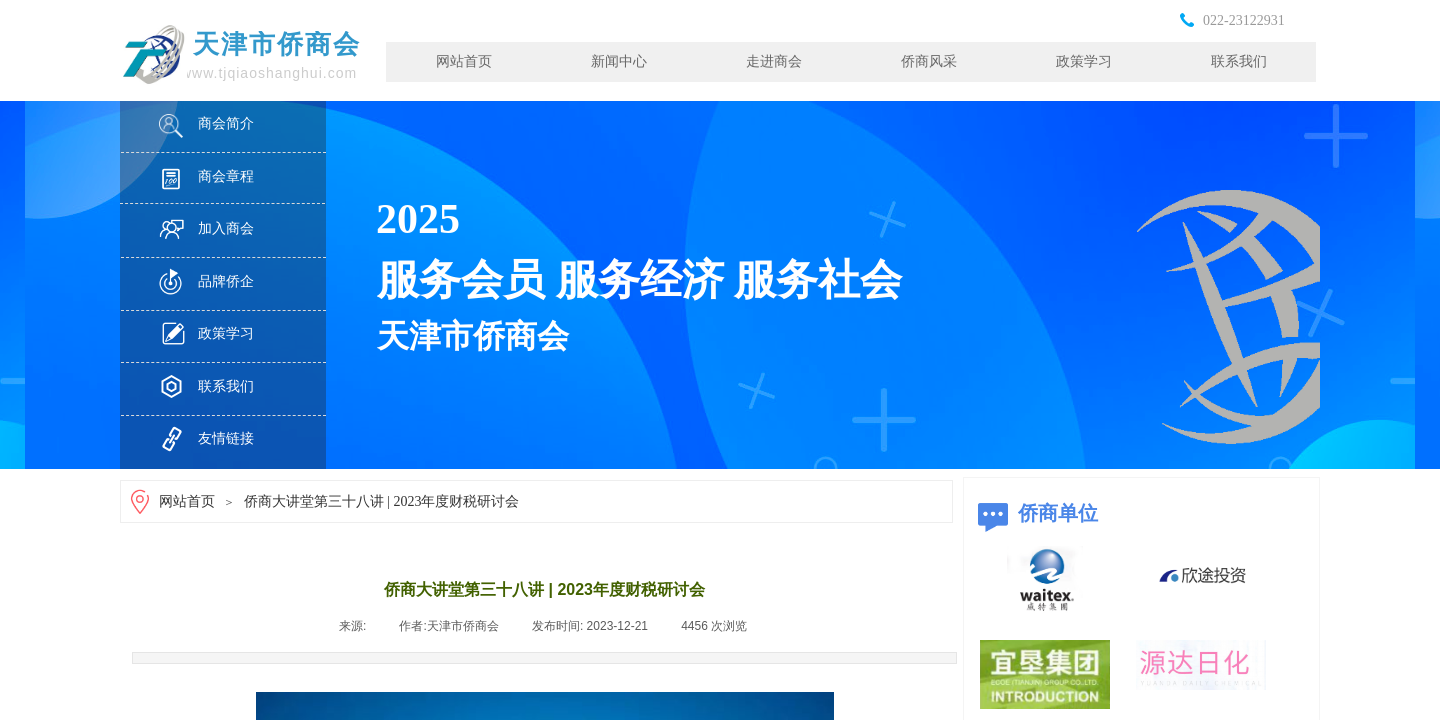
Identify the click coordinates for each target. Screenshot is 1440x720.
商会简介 (226, 123)
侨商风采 (929, 61)
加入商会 (226, 228)
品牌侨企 (226, 281)
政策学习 (1084, 61)
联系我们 (1239, 61)
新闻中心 (619, 61)
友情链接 (226, 438)
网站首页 (464, 61)
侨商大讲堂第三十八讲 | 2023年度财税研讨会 (382, 501)
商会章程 (226, 176)
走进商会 (774, 61)
